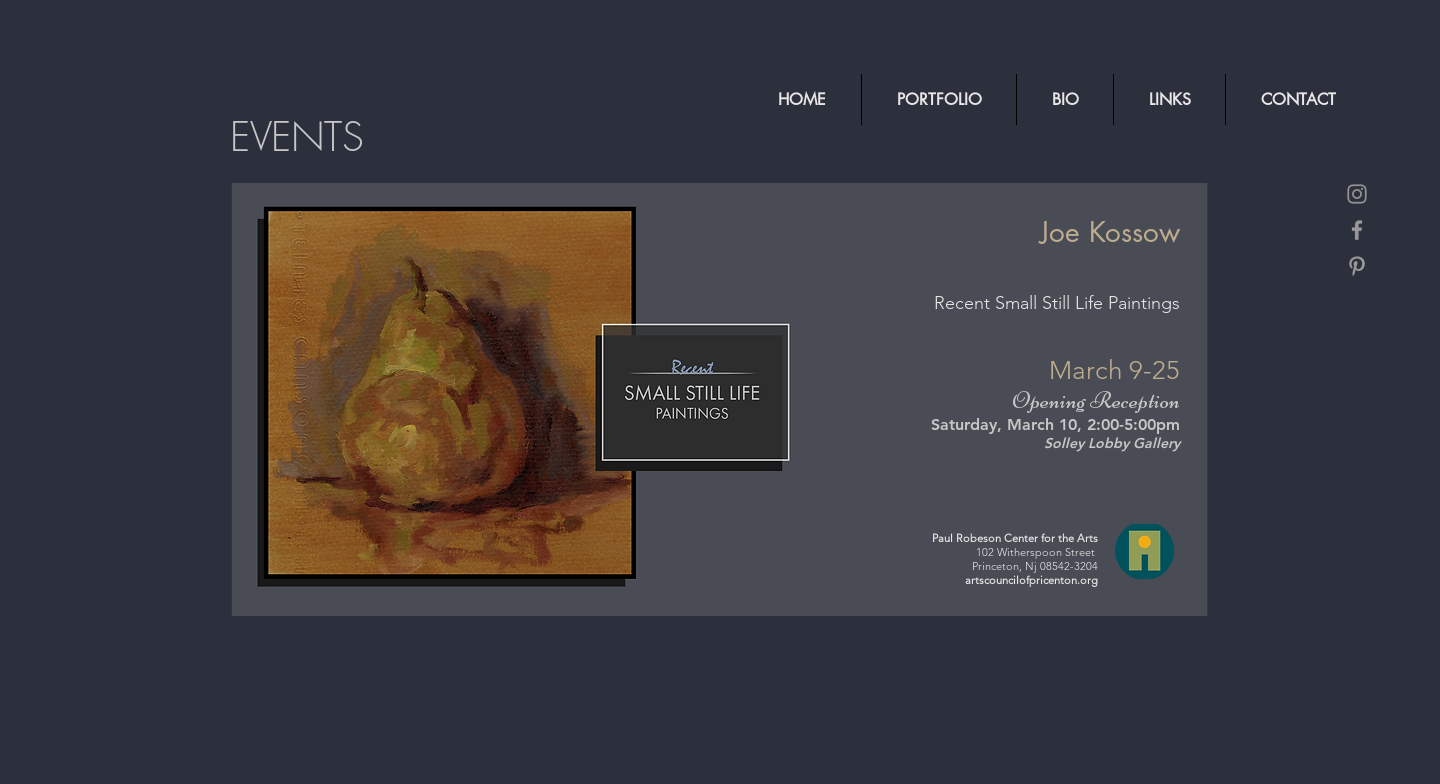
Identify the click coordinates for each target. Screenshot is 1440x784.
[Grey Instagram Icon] (1357, 194)
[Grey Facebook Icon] (1357, 230)
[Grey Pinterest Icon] (1357, 266)
